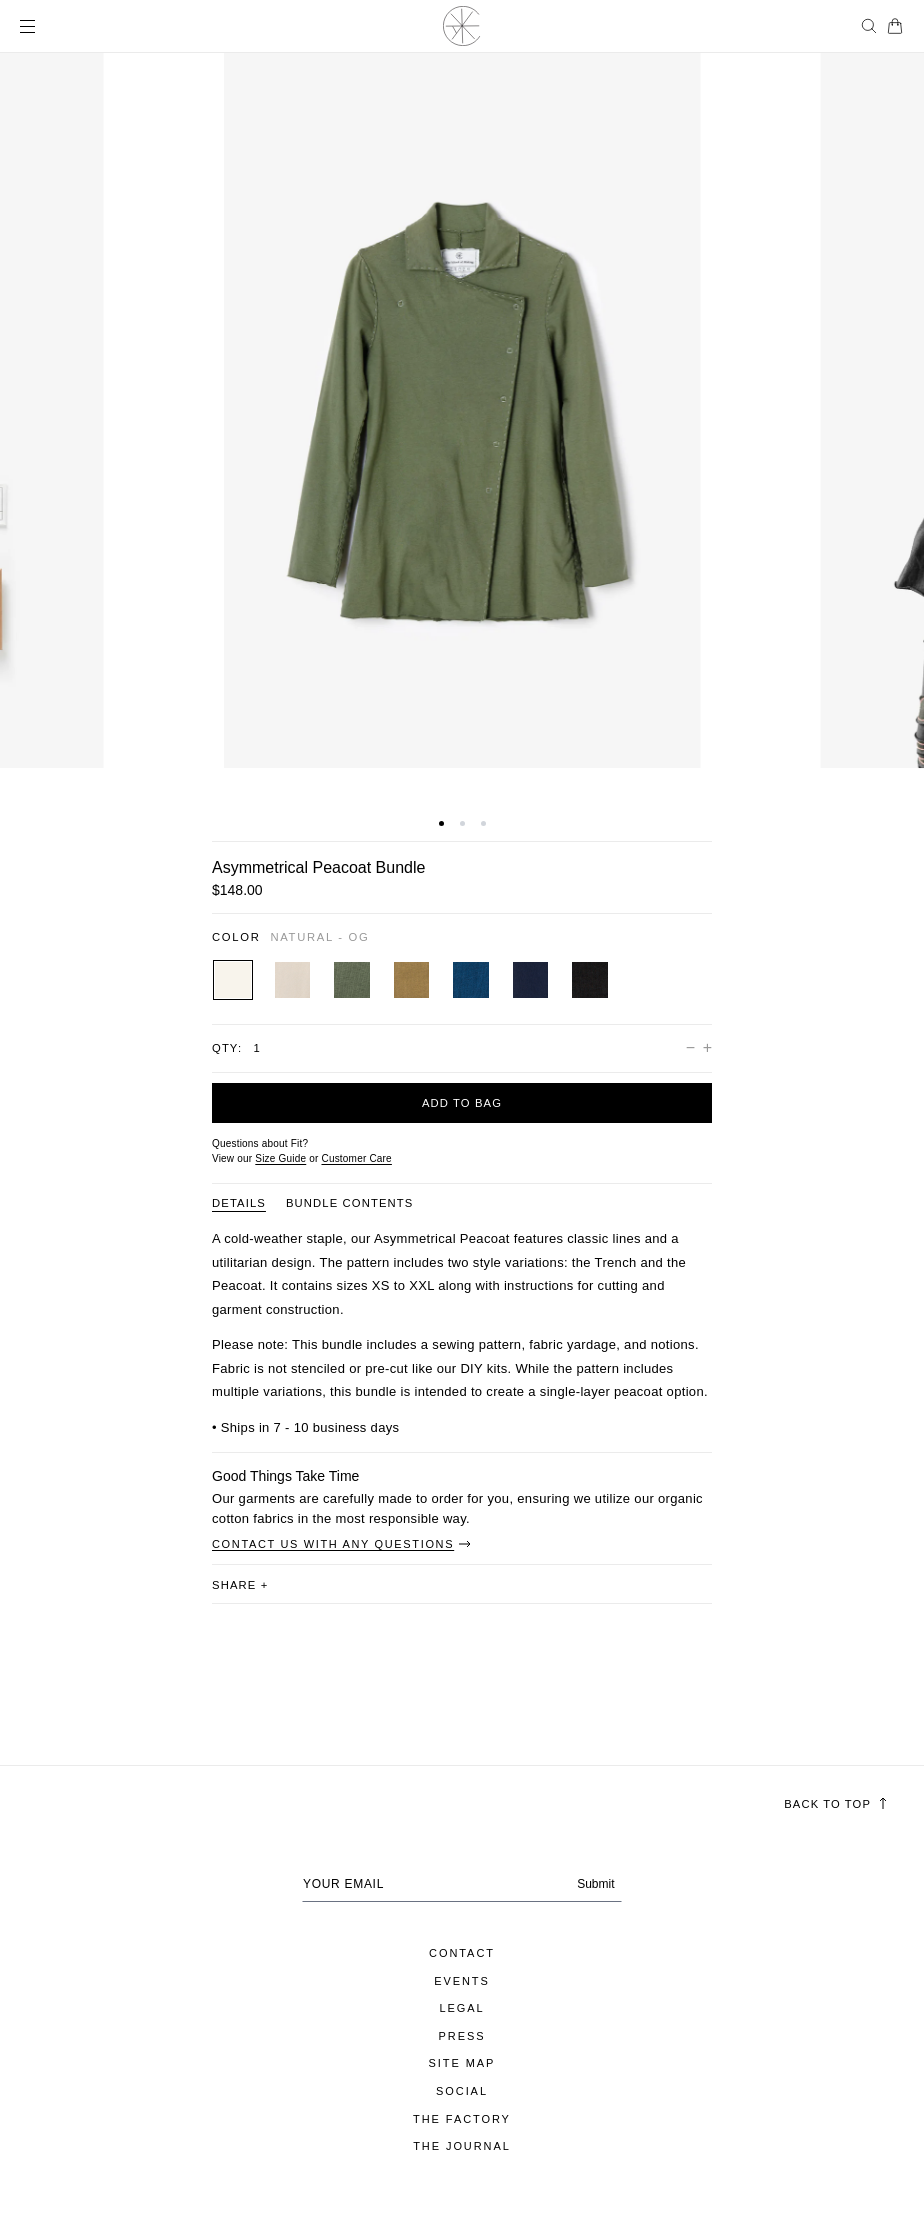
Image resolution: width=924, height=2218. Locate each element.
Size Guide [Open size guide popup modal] (280, 1158)
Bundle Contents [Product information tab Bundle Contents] (350, 1203)
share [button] (240, 1585)
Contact (462, 1953)
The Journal (462, 2146)
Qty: (227, 1048)
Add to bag (462, 1103)
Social (462, 2091)
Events (462, 1981)
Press (462, 2036)
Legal (461, 2008)
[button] (441, 823)
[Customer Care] (356, 1158)
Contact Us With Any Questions (342, 1544)
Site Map (462, 2063)
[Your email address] (462, 1884)
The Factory (462, 2119)
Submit (595, 1884)
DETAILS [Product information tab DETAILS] (239, 1203)
